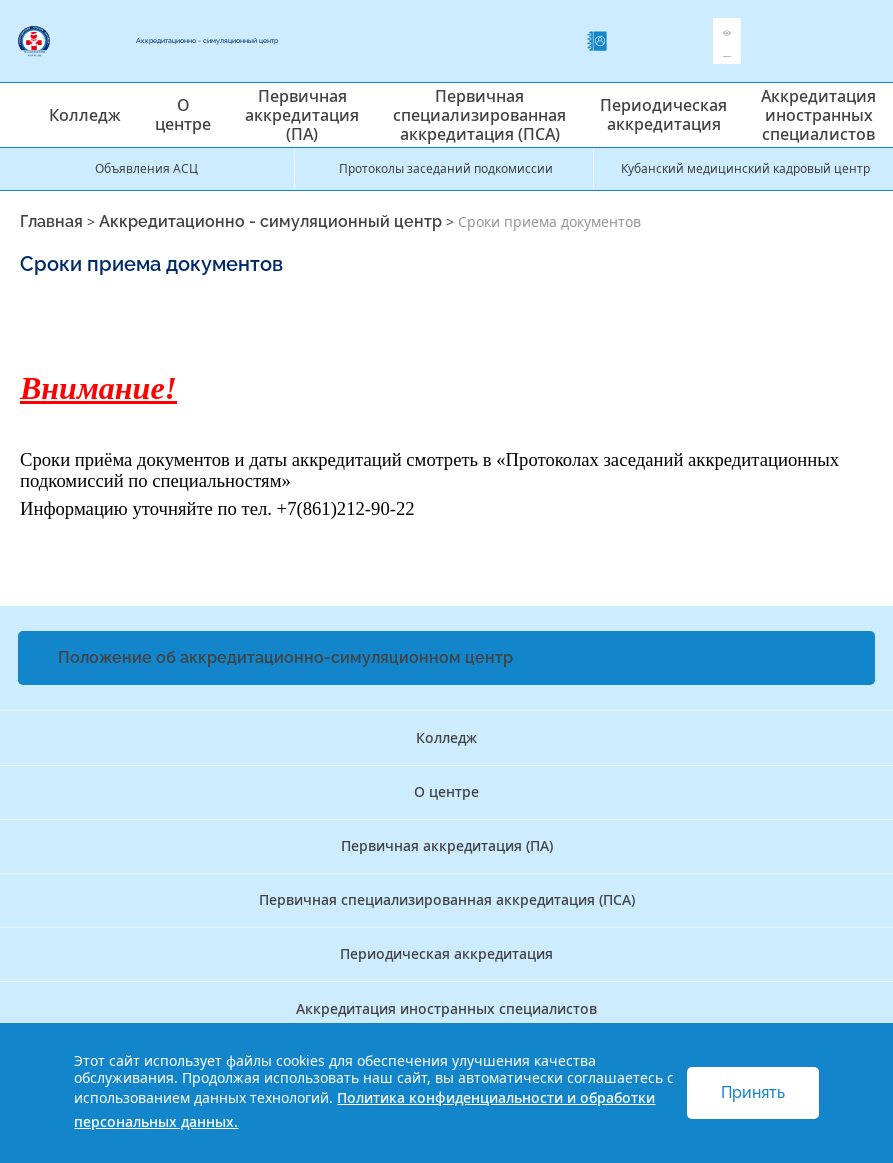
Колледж (85, 115)
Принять (753, 1092)
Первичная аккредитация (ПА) (302, 115)
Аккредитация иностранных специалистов (818, 115)
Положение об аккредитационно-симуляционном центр (285, 657)
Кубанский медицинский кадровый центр (745, 168)
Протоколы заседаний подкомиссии (446, 168)
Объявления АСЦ (146, 168)
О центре (183, 114)
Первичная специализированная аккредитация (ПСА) (479, 115)
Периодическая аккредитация (663, 114)
